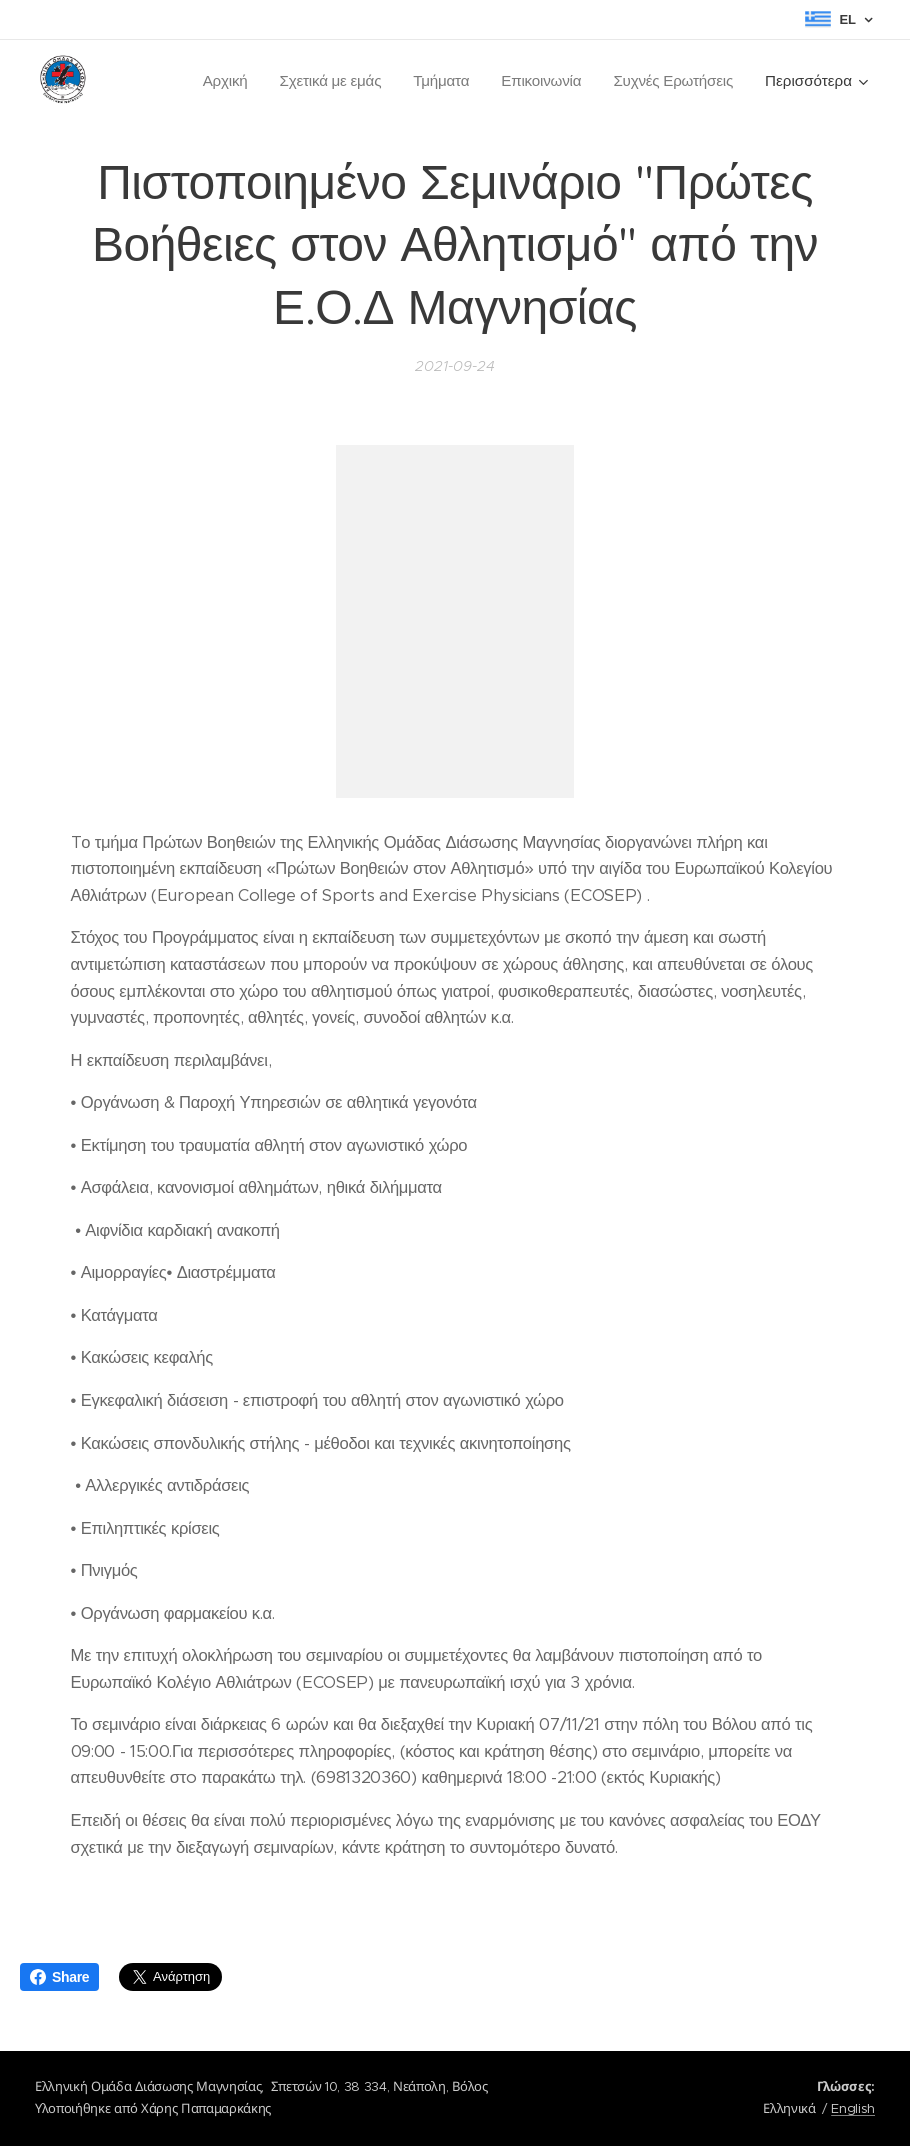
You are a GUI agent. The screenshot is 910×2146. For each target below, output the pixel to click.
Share (59, 1977)
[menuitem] (219, 81)
